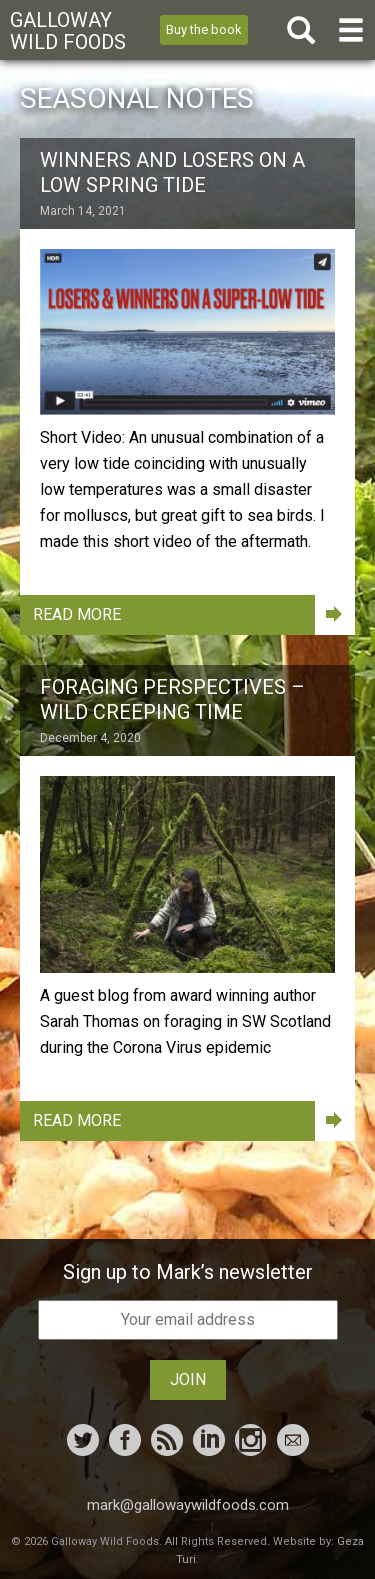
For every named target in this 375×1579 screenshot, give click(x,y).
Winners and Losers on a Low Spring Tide (172, 172)
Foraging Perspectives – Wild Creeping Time (172, 699)
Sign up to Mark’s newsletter (188, 1272)
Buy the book (204, 29)
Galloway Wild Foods (68, 31)
